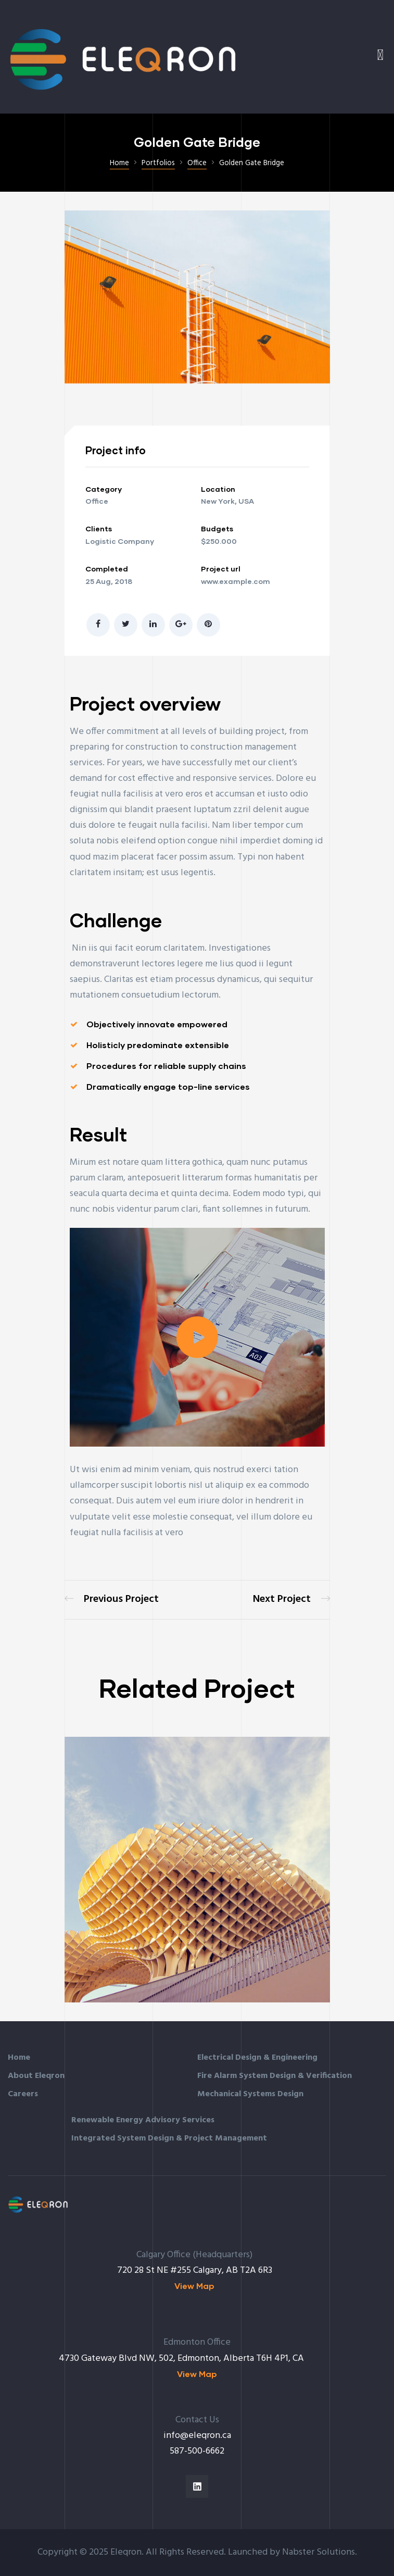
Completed (106, 568)
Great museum (112, 1600)
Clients (98, 528)
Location (218, 488)
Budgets (217, 528)
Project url (220, 568)
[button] (197, 1337)
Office (96, 500)
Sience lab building (291, 1600)
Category (103, 488)
